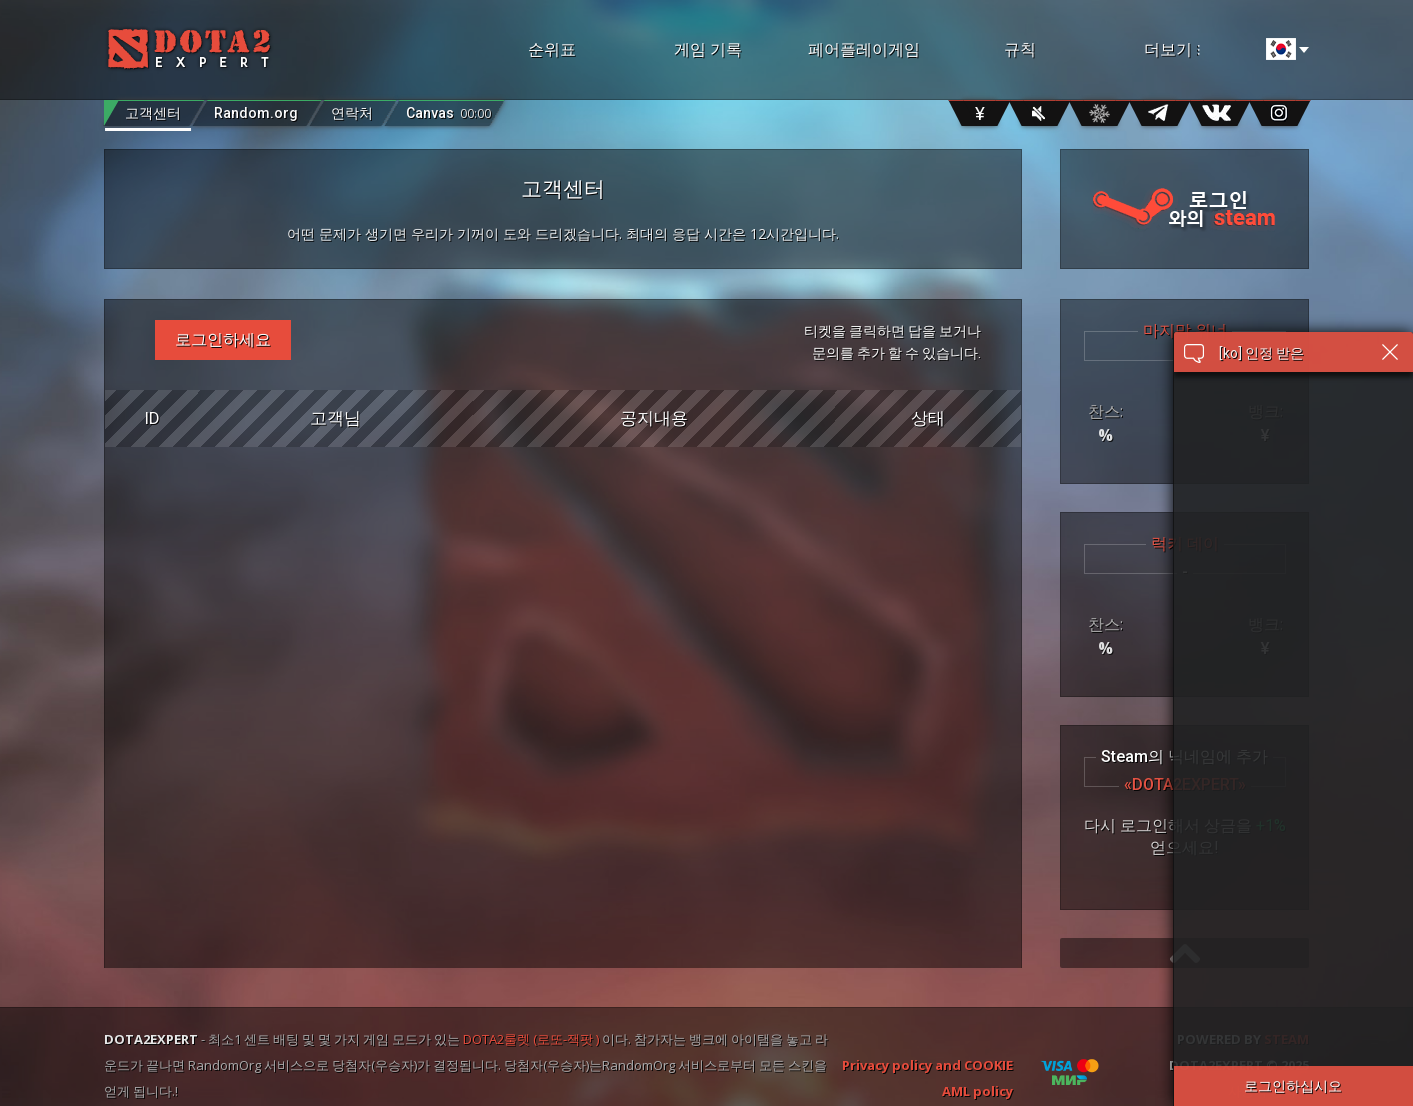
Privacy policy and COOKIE (927, 1065)
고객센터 (153, 113)
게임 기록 (708, 49)
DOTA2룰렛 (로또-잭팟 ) (531, 1039)
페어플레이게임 (864, 49)
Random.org (256, 113)
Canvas (448, 108)
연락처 (352, 113)
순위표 (552, 49)
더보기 (1198, 49)
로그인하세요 (223, 339)
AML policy (977, 1091)
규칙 (1020, 49)
